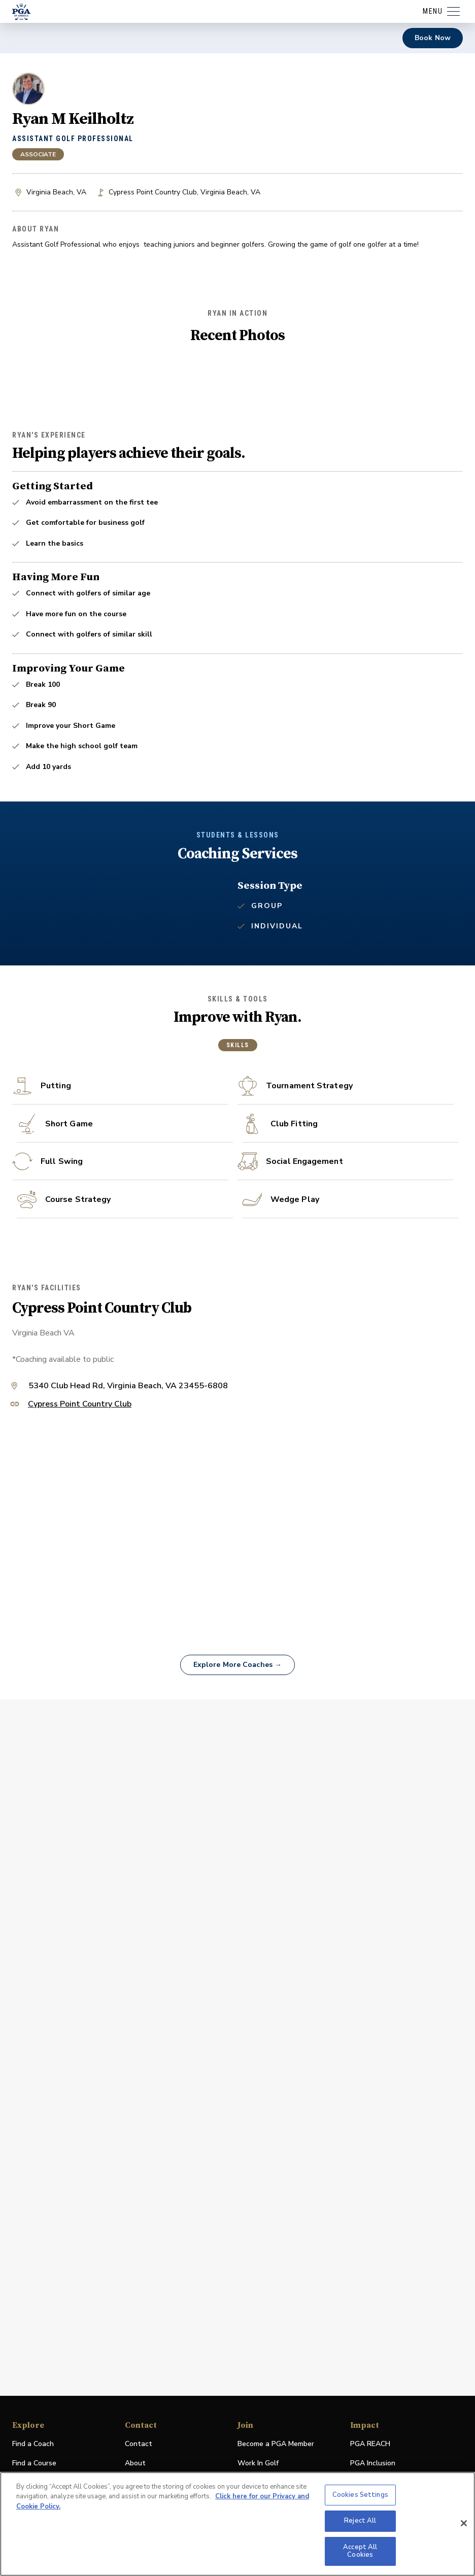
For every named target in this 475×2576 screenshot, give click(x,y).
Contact (138, 2444)
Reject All (360, 2520)
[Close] (464, 2523)
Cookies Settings (360, 2494)
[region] (237, 2524)
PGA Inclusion (372, 2463)
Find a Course (34, 2463)
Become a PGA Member (276, 2444)
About (135, 2463)
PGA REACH (370, 2444)
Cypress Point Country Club (79, 1638)
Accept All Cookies (360, 2551)
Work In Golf (258, 2463)
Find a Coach (33, 2444)
